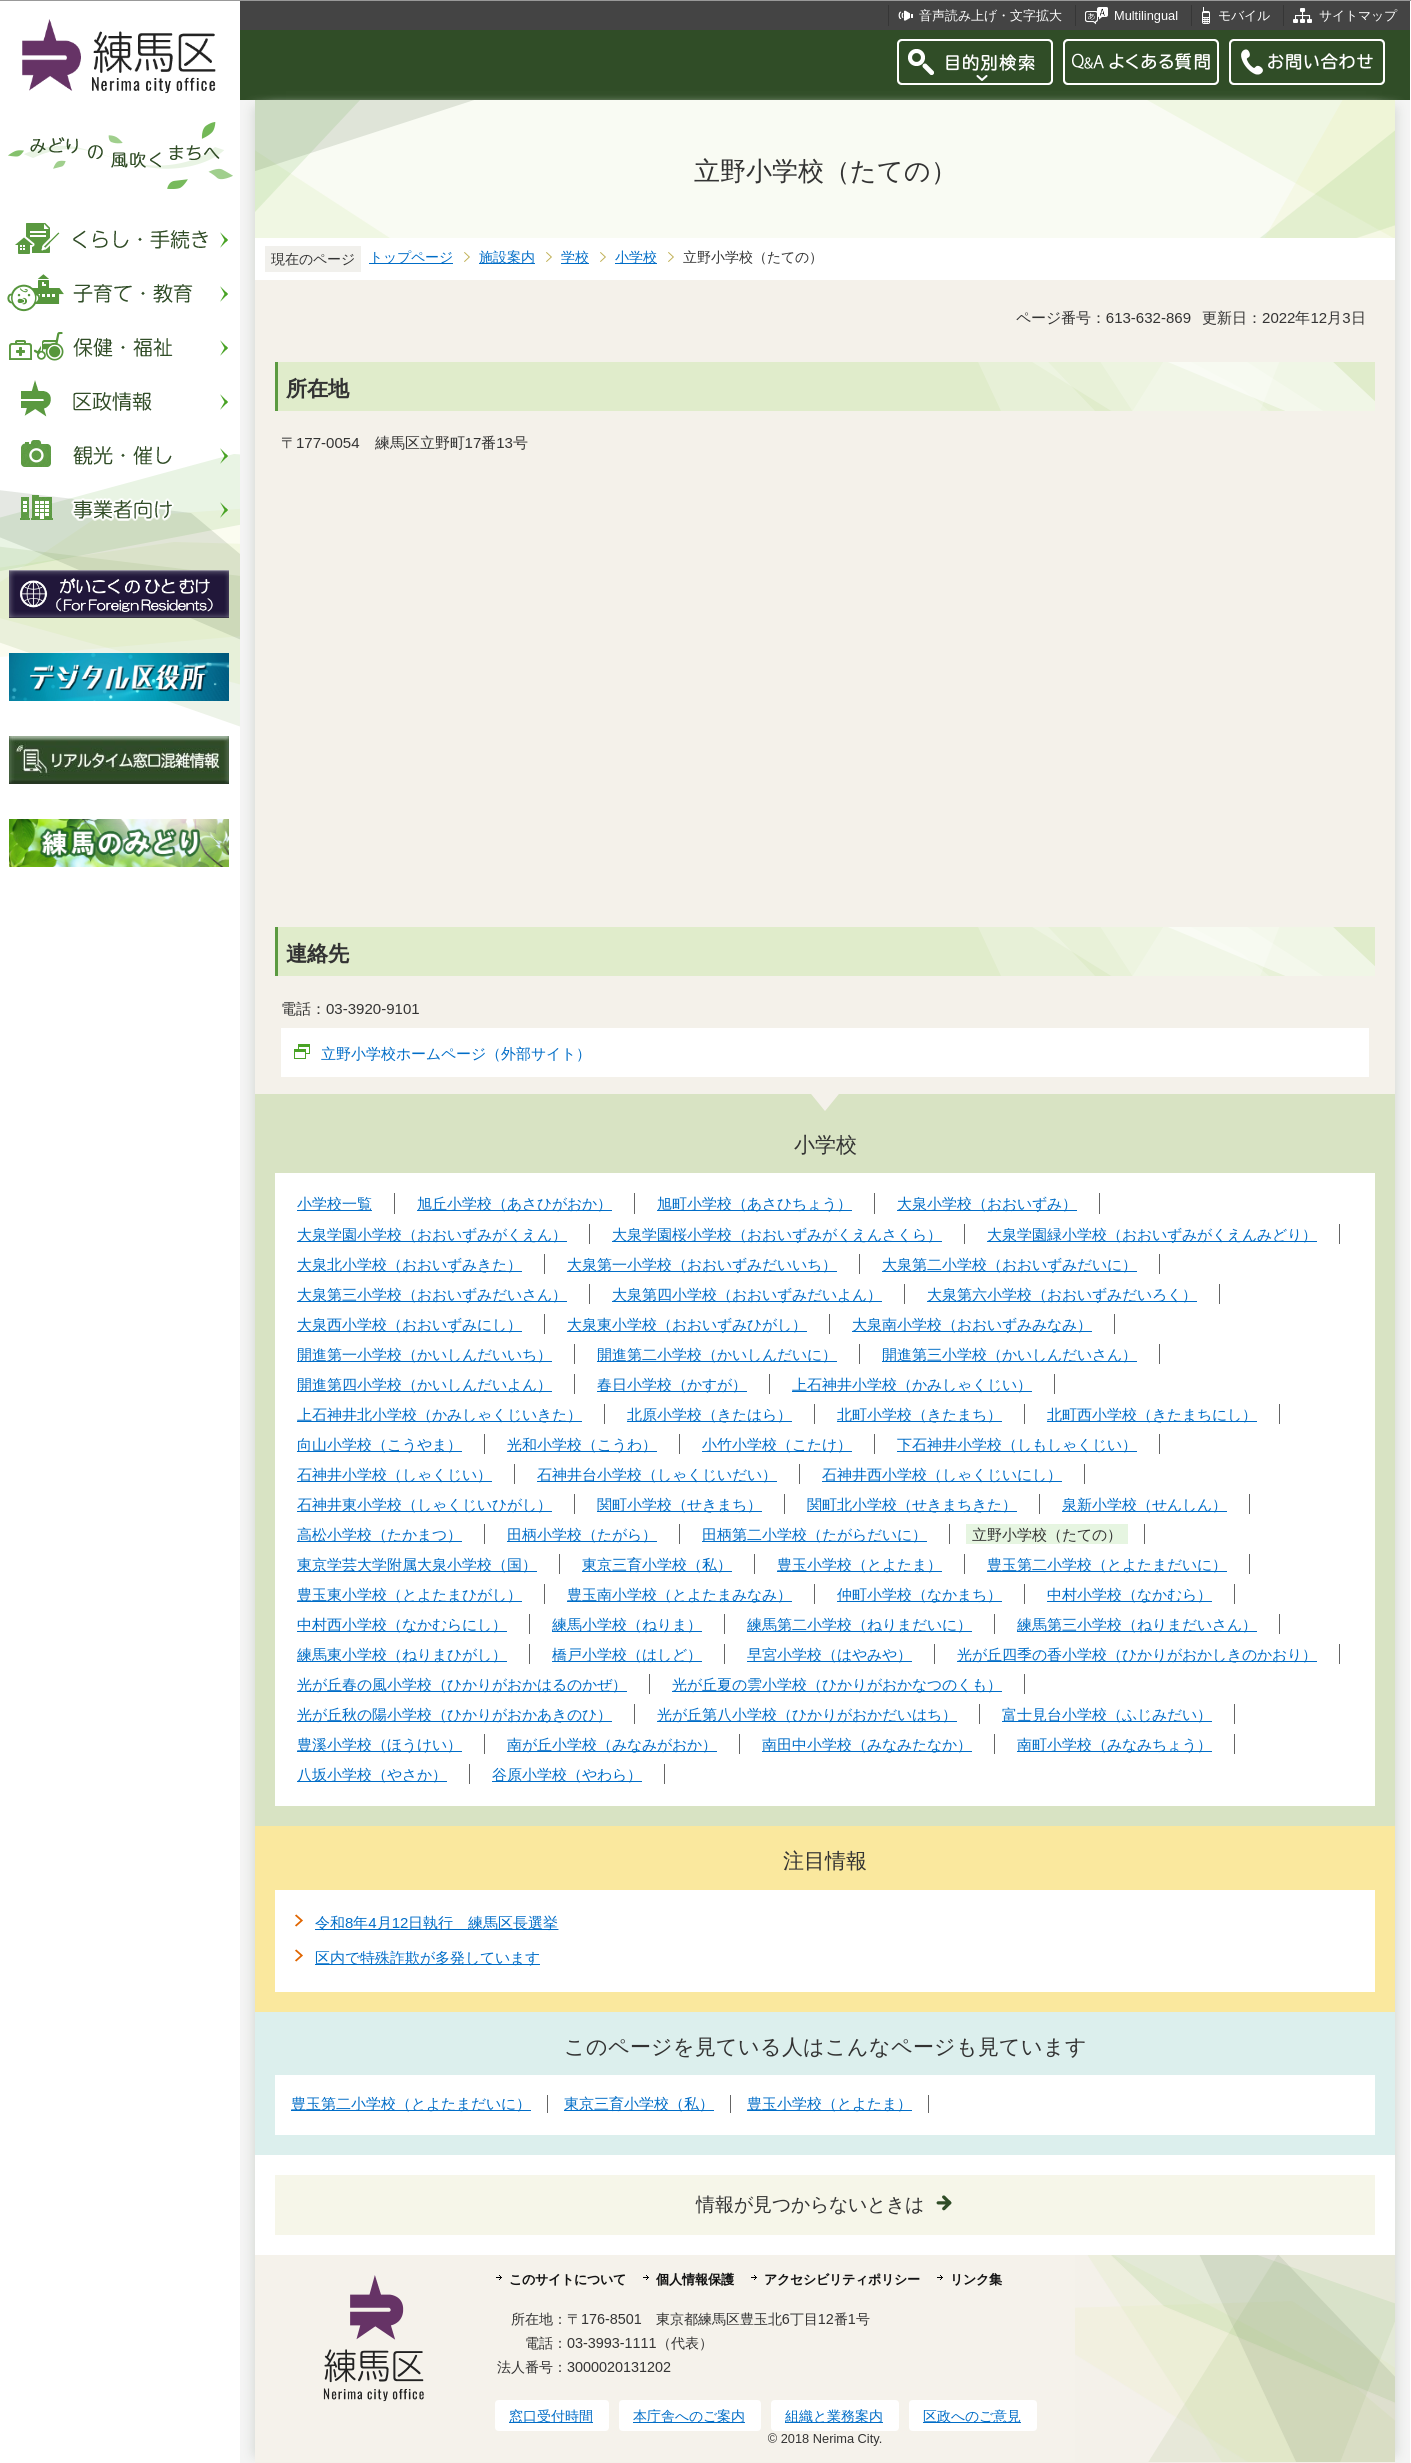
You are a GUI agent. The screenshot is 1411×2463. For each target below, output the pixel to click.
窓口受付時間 (551, 2416)
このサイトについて (567, 2279)
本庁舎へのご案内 (689, 2416)
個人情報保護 (695, 2279)
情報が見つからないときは (810, 2204)
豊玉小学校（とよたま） (829, 2103)
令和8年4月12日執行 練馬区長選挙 (436, 1922)
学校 (575, 257)
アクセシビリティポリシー (842, 2279)
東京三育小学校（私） (639, 2103)
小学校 (636, 257)
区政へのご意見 (972, 2416)
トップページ (411, 257)
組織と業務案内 (834, 2416)
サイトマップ (1358, 15)
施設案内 (507, 257)
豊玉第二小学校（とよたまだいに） (411, 2103)
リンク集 (976, 2279)
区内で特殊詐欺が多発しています (427, 1957)
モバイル (1244, 15)
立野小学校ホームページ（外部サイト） (456, 1053)
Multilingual (1146, 15)
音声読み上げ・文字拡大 (990, 15)
